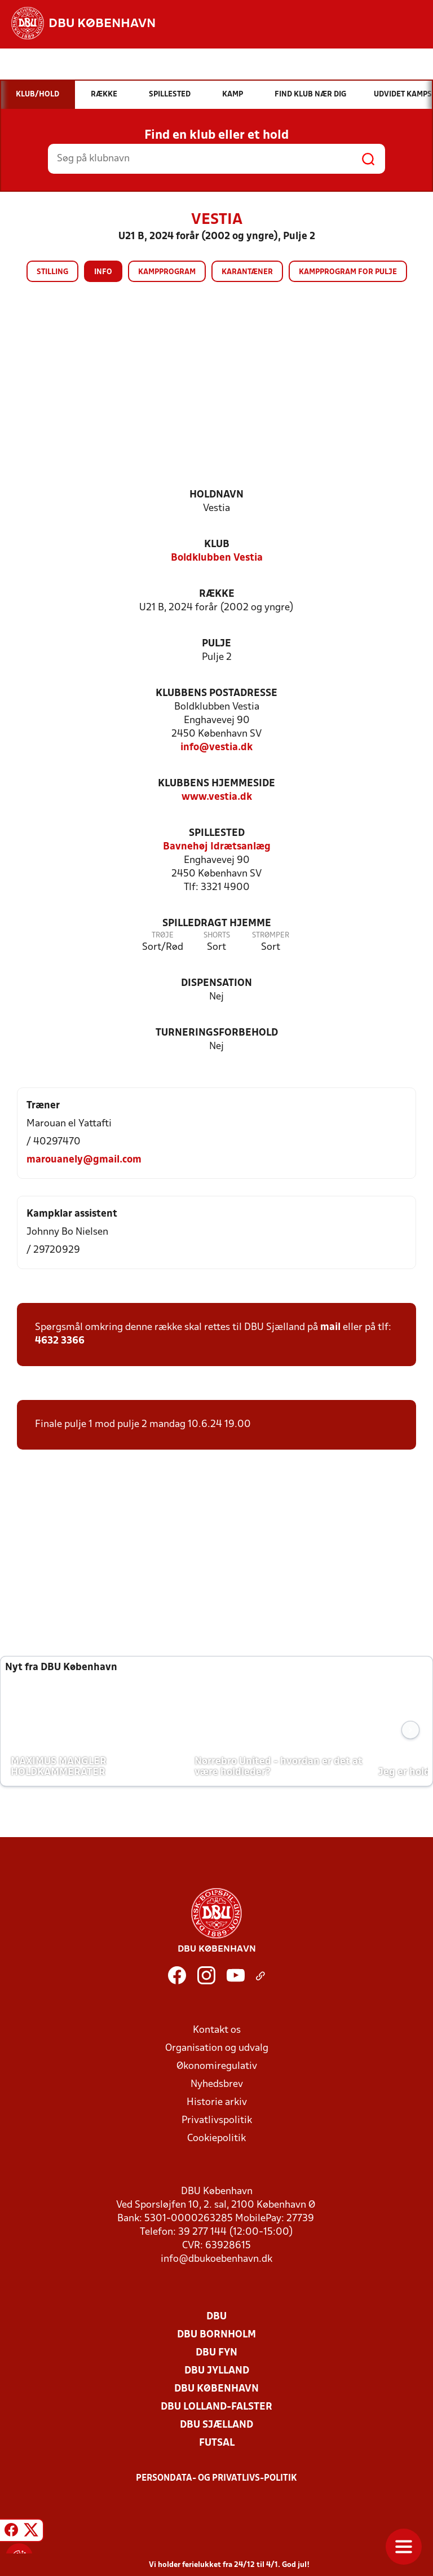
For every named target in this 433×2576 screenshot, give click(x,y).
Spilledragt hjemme (216, 923)
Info (103, 272)
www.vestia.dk (217, 797)
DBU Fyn (216, 2353)
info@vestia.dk (216, 747)
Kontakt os (217, 2030)
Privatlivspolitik (217, 2120)
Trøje (163, 935)
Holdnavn (216, 495)
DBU (216, 2317)
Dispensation (216, 983)
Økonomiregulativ (216, 2066)
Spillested (217, 833)
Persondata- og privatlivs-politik (216, 2478)
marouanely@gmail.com (84, 1160)
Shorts (217, 935)
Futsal (217, 2443)
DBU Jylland (216, 2371)
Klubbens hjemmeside (216, 784)
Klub (216, 544)
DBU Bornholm (216, 2335)
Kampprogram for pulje (348, 272)
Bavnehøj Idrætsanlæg (217, 847)
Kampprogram (167, 272)
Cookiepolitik (216, 2138)
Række (217, 594)
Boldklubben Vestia (217, 558)
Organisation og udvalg (216, 2048)
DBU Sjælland (216, 2425)
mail (330, 1327)
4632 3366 (60, 1341)
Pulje (216, 644)
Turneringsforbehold (217, 1033)
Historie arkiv (217, 2102)
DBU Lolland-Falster (216, 2407)
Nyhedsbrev (217, 2084)
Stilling (52, 272)
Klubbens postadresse (216, 693)
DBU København (216, 2389)
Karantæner (247, 272)
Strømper (270, 935)
